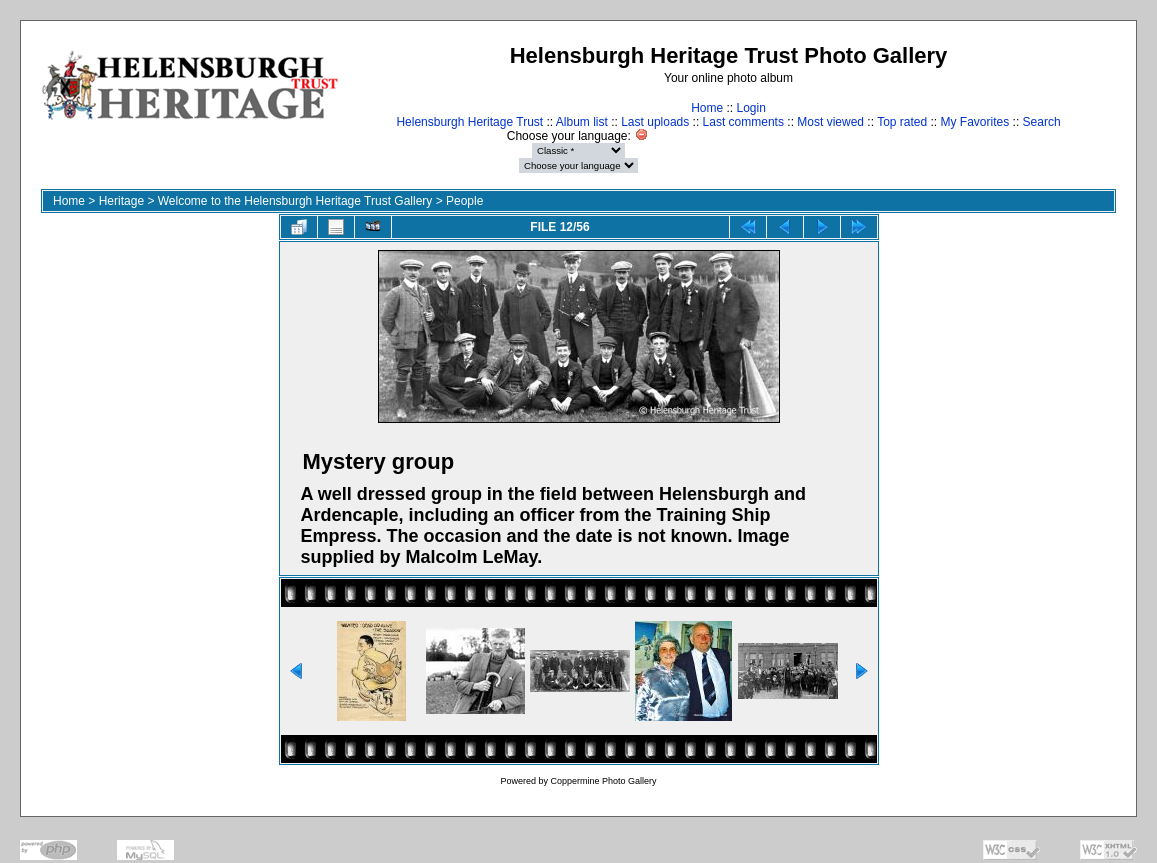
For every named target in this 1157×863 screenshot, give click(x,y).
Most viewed (830, 122)
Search (1042, 122)
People (464, 201)
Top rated (902, 122)
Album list (582, 122)
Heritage (121, 201)
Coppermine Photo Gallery (603, 781)
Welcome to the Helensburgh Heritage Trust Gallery (295, 201)
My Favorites (975, 122)
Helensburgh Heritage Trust (469, 122)
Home (707, 108)
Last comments (743, 122)
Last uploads (655, 122)
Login (750, 108)
